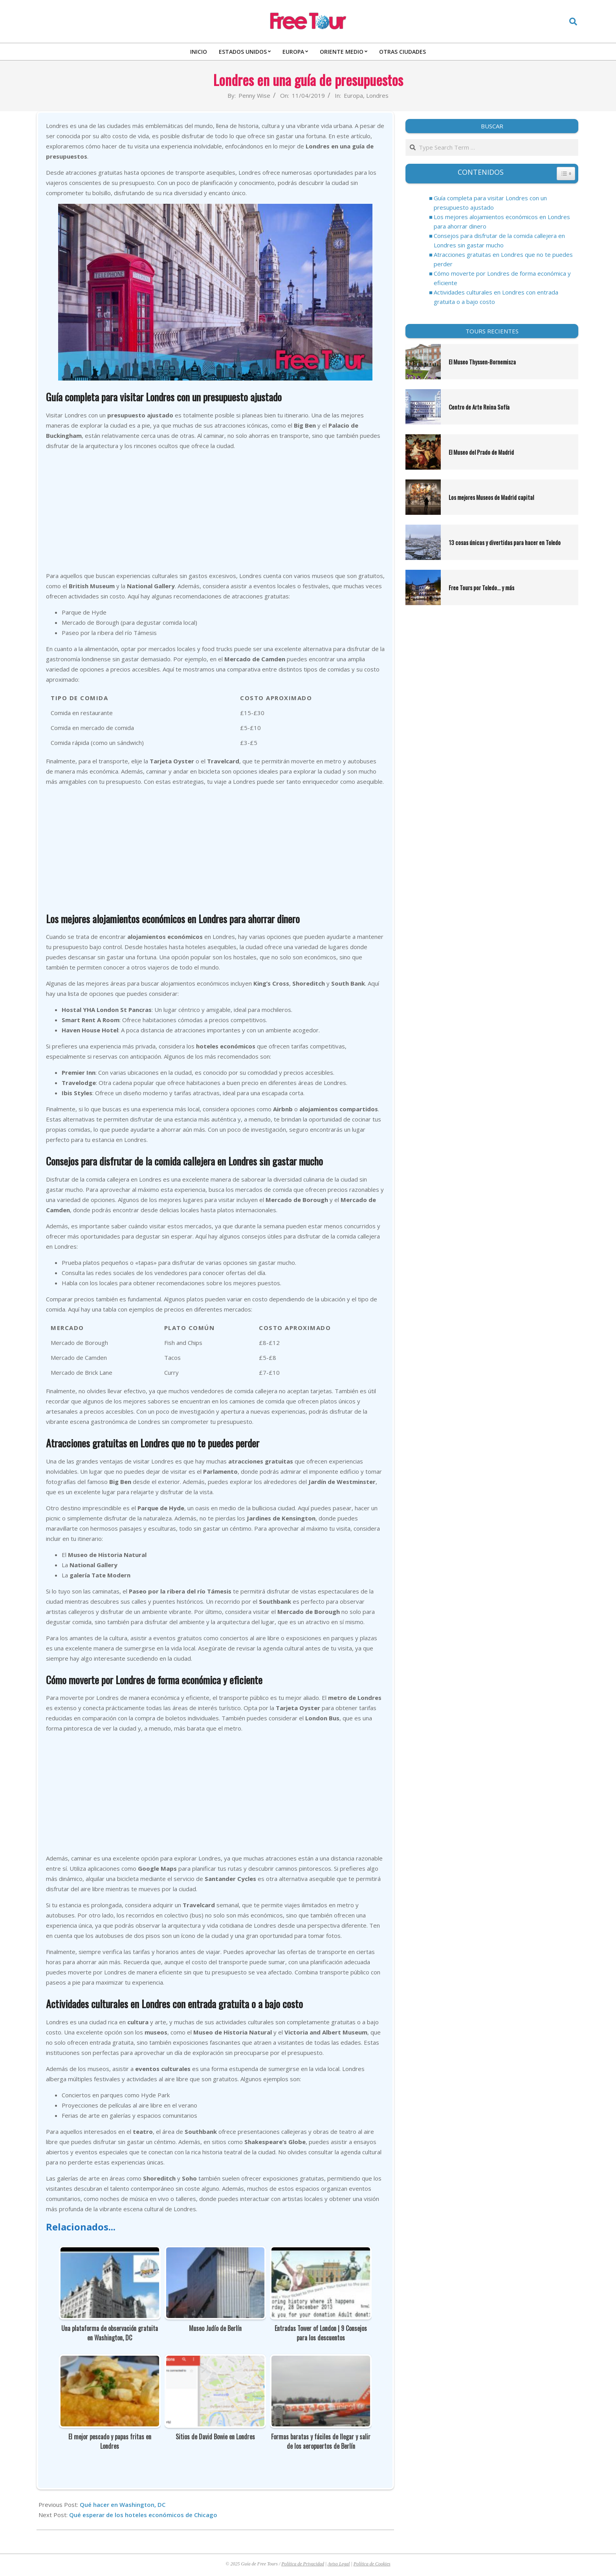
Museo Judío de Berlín (215, 2328)
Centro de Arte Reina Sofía (479, 406)
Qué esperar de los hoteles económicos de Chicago (143, 2515)
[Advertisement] (215, 512)
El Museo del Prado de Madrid (481, 452)
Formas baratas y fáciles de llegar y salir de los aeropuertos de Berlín (320, 2441)
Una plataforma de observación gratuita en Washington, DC (109, 2333)
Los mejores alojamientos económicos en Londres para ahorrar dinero (502, 221)
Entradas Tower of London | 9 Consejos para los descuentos (321, 2333)
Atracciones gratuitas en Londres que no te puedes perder (503, 259)
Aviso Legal (339, 2564)
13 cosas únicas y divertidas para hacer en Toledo (505, 542)
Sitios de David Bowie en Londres (215, 2436)
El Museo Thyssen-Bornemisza (483, 361)
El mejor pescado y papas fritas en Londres (109, 2441)
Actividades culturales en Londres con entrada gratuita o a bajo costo (496, 297)
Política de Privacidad (302, 2564)
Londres (377, 95)
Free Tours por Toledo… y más (481, 587)
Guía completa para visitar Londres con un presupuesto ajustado (490, 202)
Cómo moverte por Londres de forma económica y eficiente (502, 278)
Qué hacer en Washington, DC (122, 2504)
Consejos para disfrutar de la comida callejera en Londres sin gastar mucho (499, 240)
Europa (353, 95)
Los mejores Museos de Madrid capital (491, 497)
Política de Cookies (372, 2564)
